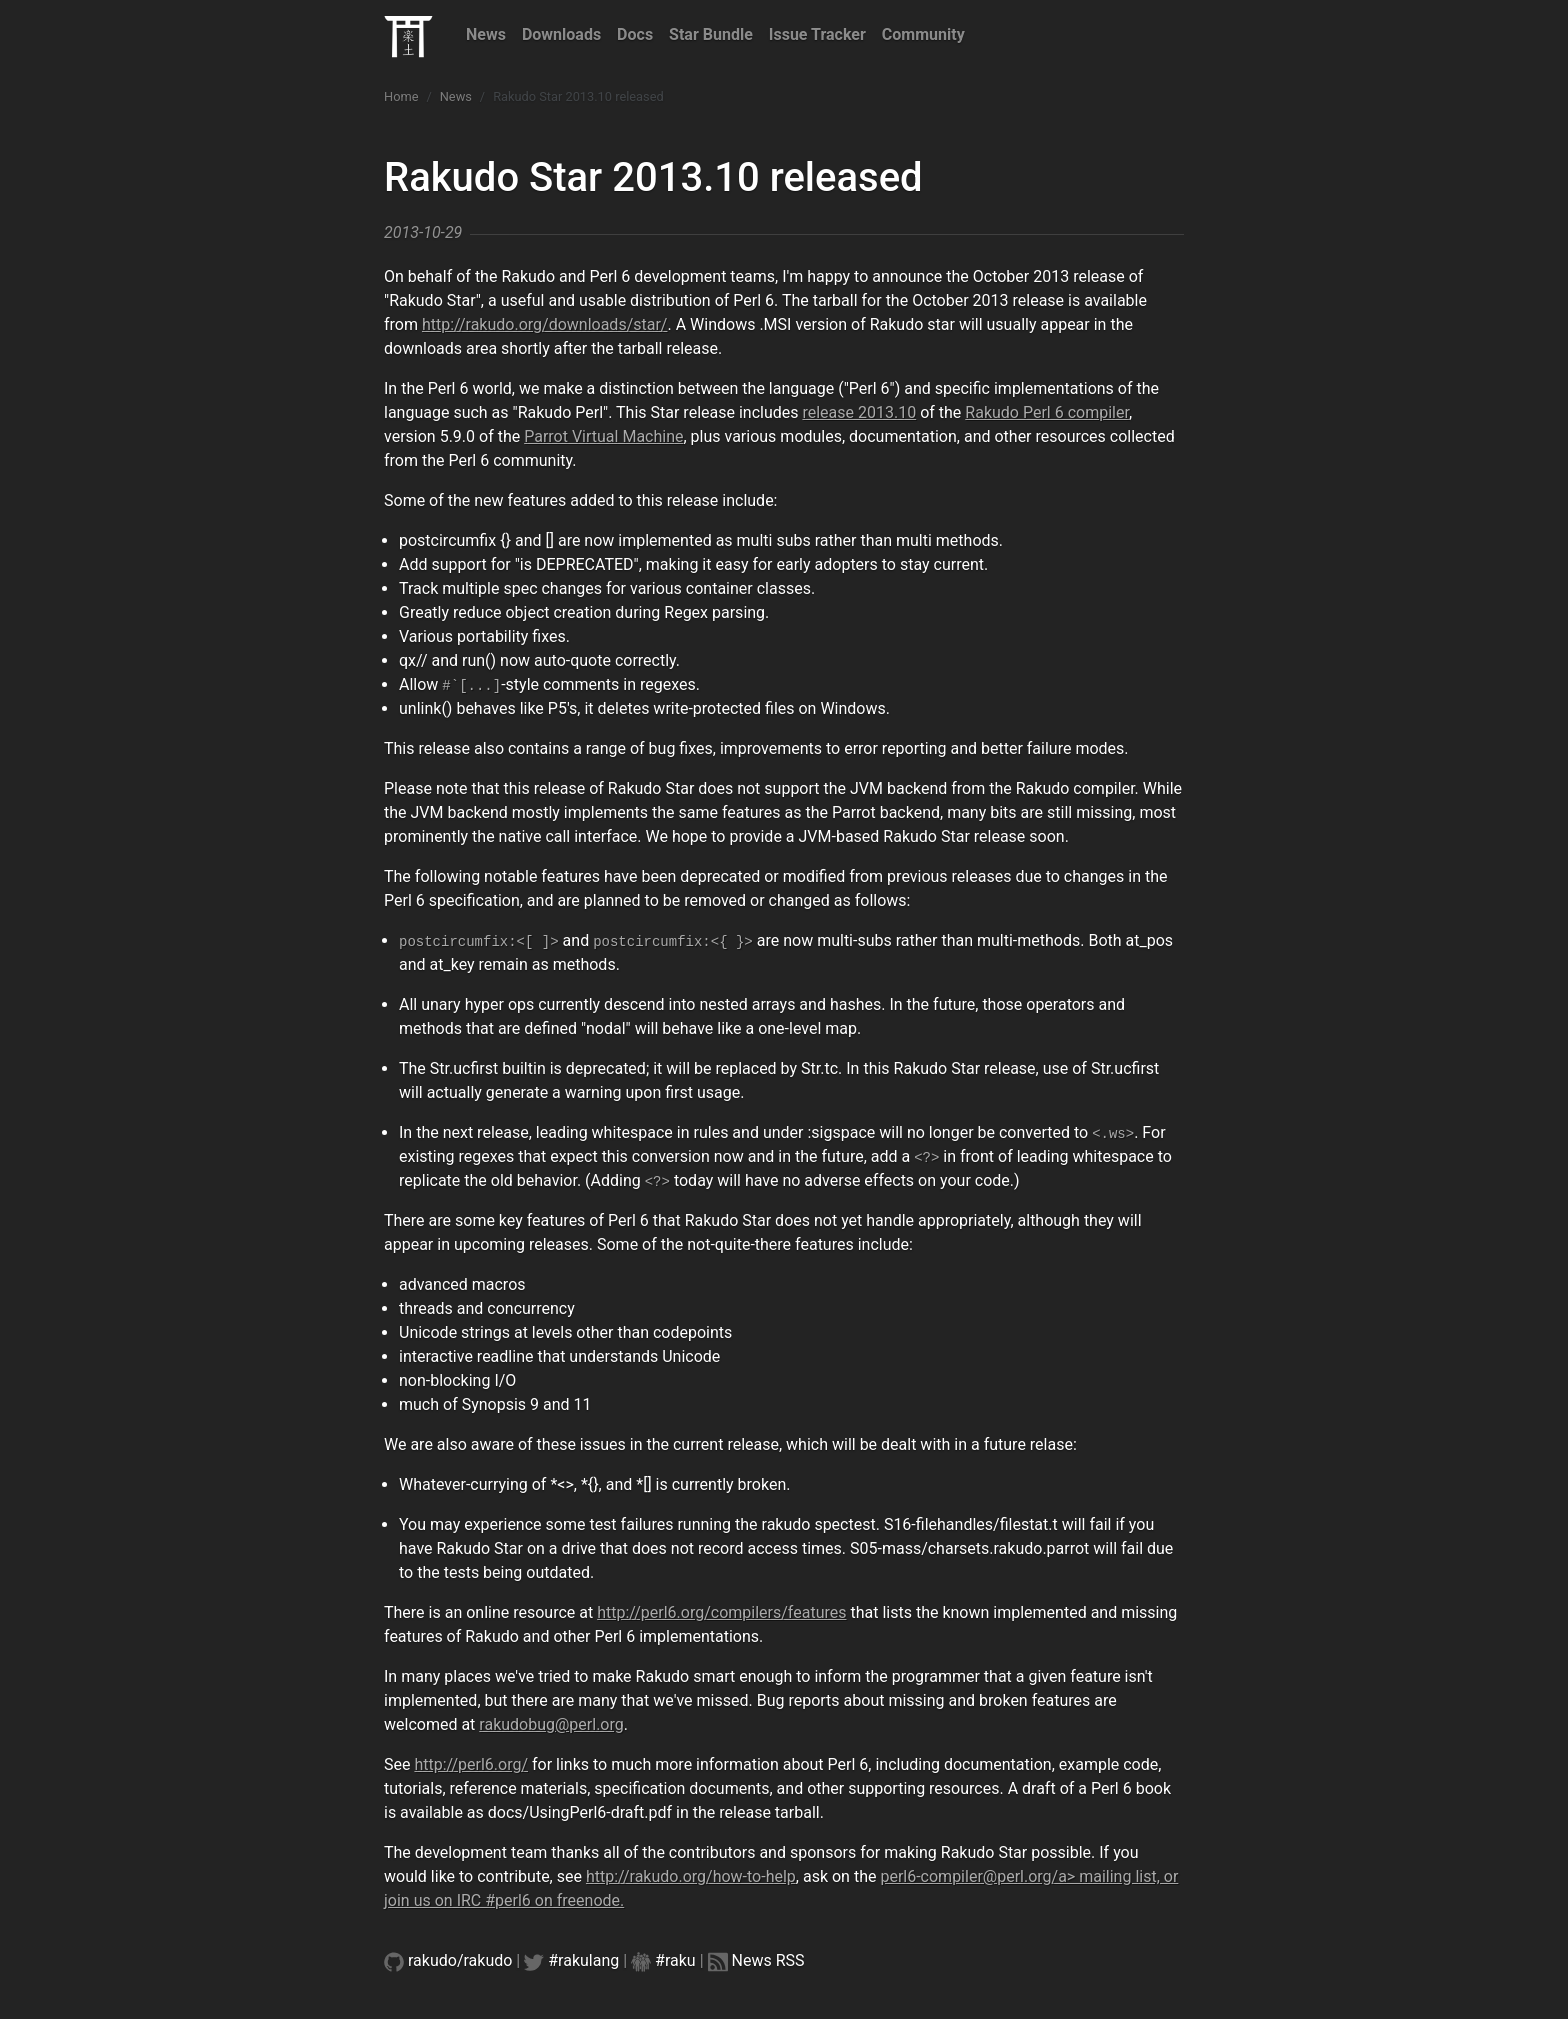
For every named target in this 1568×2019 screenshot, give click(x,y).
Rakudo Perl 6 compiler (1047, 412)
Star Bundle (711, 34)
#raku (675, 1960)
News (486, 34)
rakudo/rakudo (460, 1960)
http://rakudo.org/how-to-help (691, 1876)
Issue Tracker (817, 34)
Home (401, 96)
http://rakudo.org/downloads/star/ (545, 324)
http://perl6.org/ (471, 1764)
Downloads (561, 34)
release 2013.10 (859, 412)
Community (923, 34)
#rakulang (583, 1960)
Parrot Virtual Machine (603, 436)
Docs (635, 34)
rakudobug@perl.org (551, 1724)
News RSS (768, 1960)
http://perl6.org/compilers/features (721, 1612)
